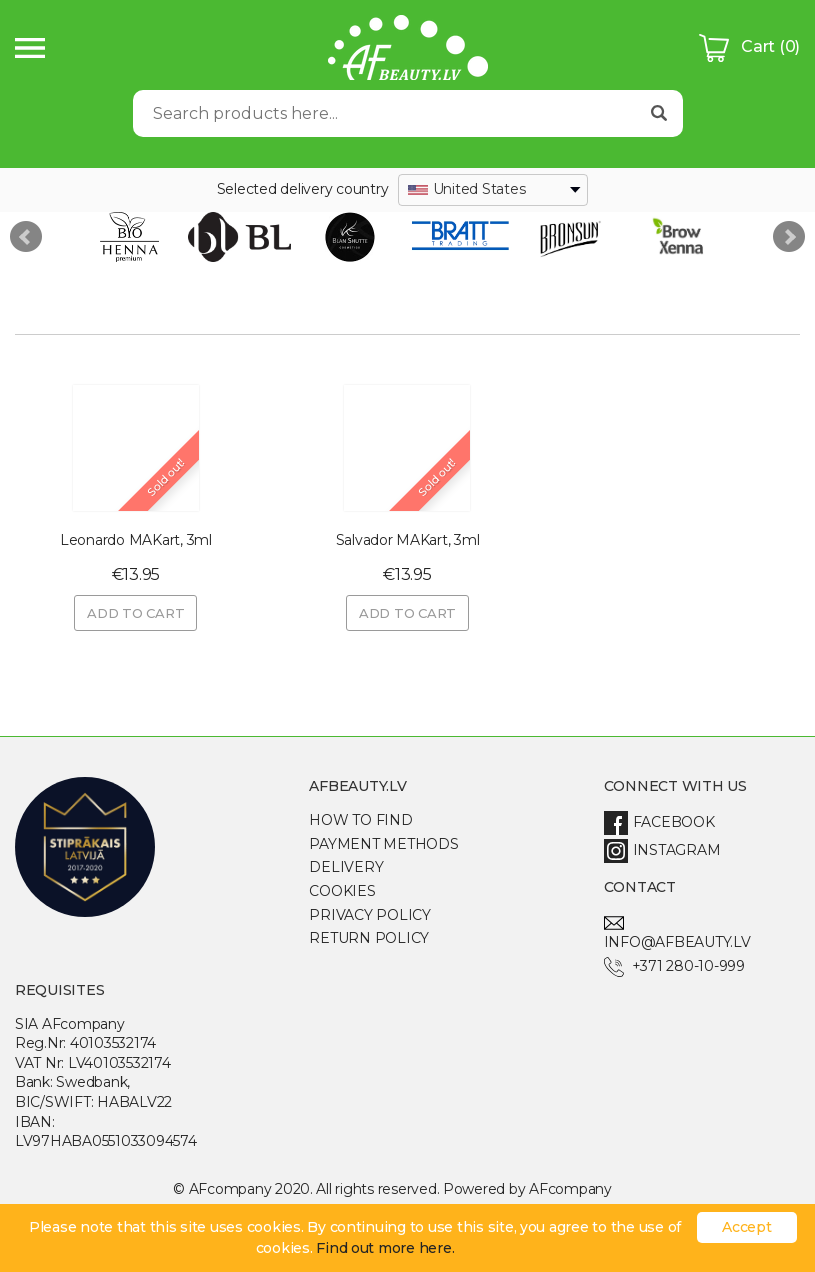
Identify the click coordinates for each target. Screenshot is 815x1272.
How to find (360, 820)
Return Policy (369, 938)
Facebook (659, 822)
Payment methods (383, 844)
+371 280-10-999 (674, 966)
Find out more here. (385, 1248)
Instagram (662, 850)
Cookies (342, 891)
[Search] (384, 113)
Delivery (346, 867)
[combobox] (493, 190)
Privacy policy (369, 915)
